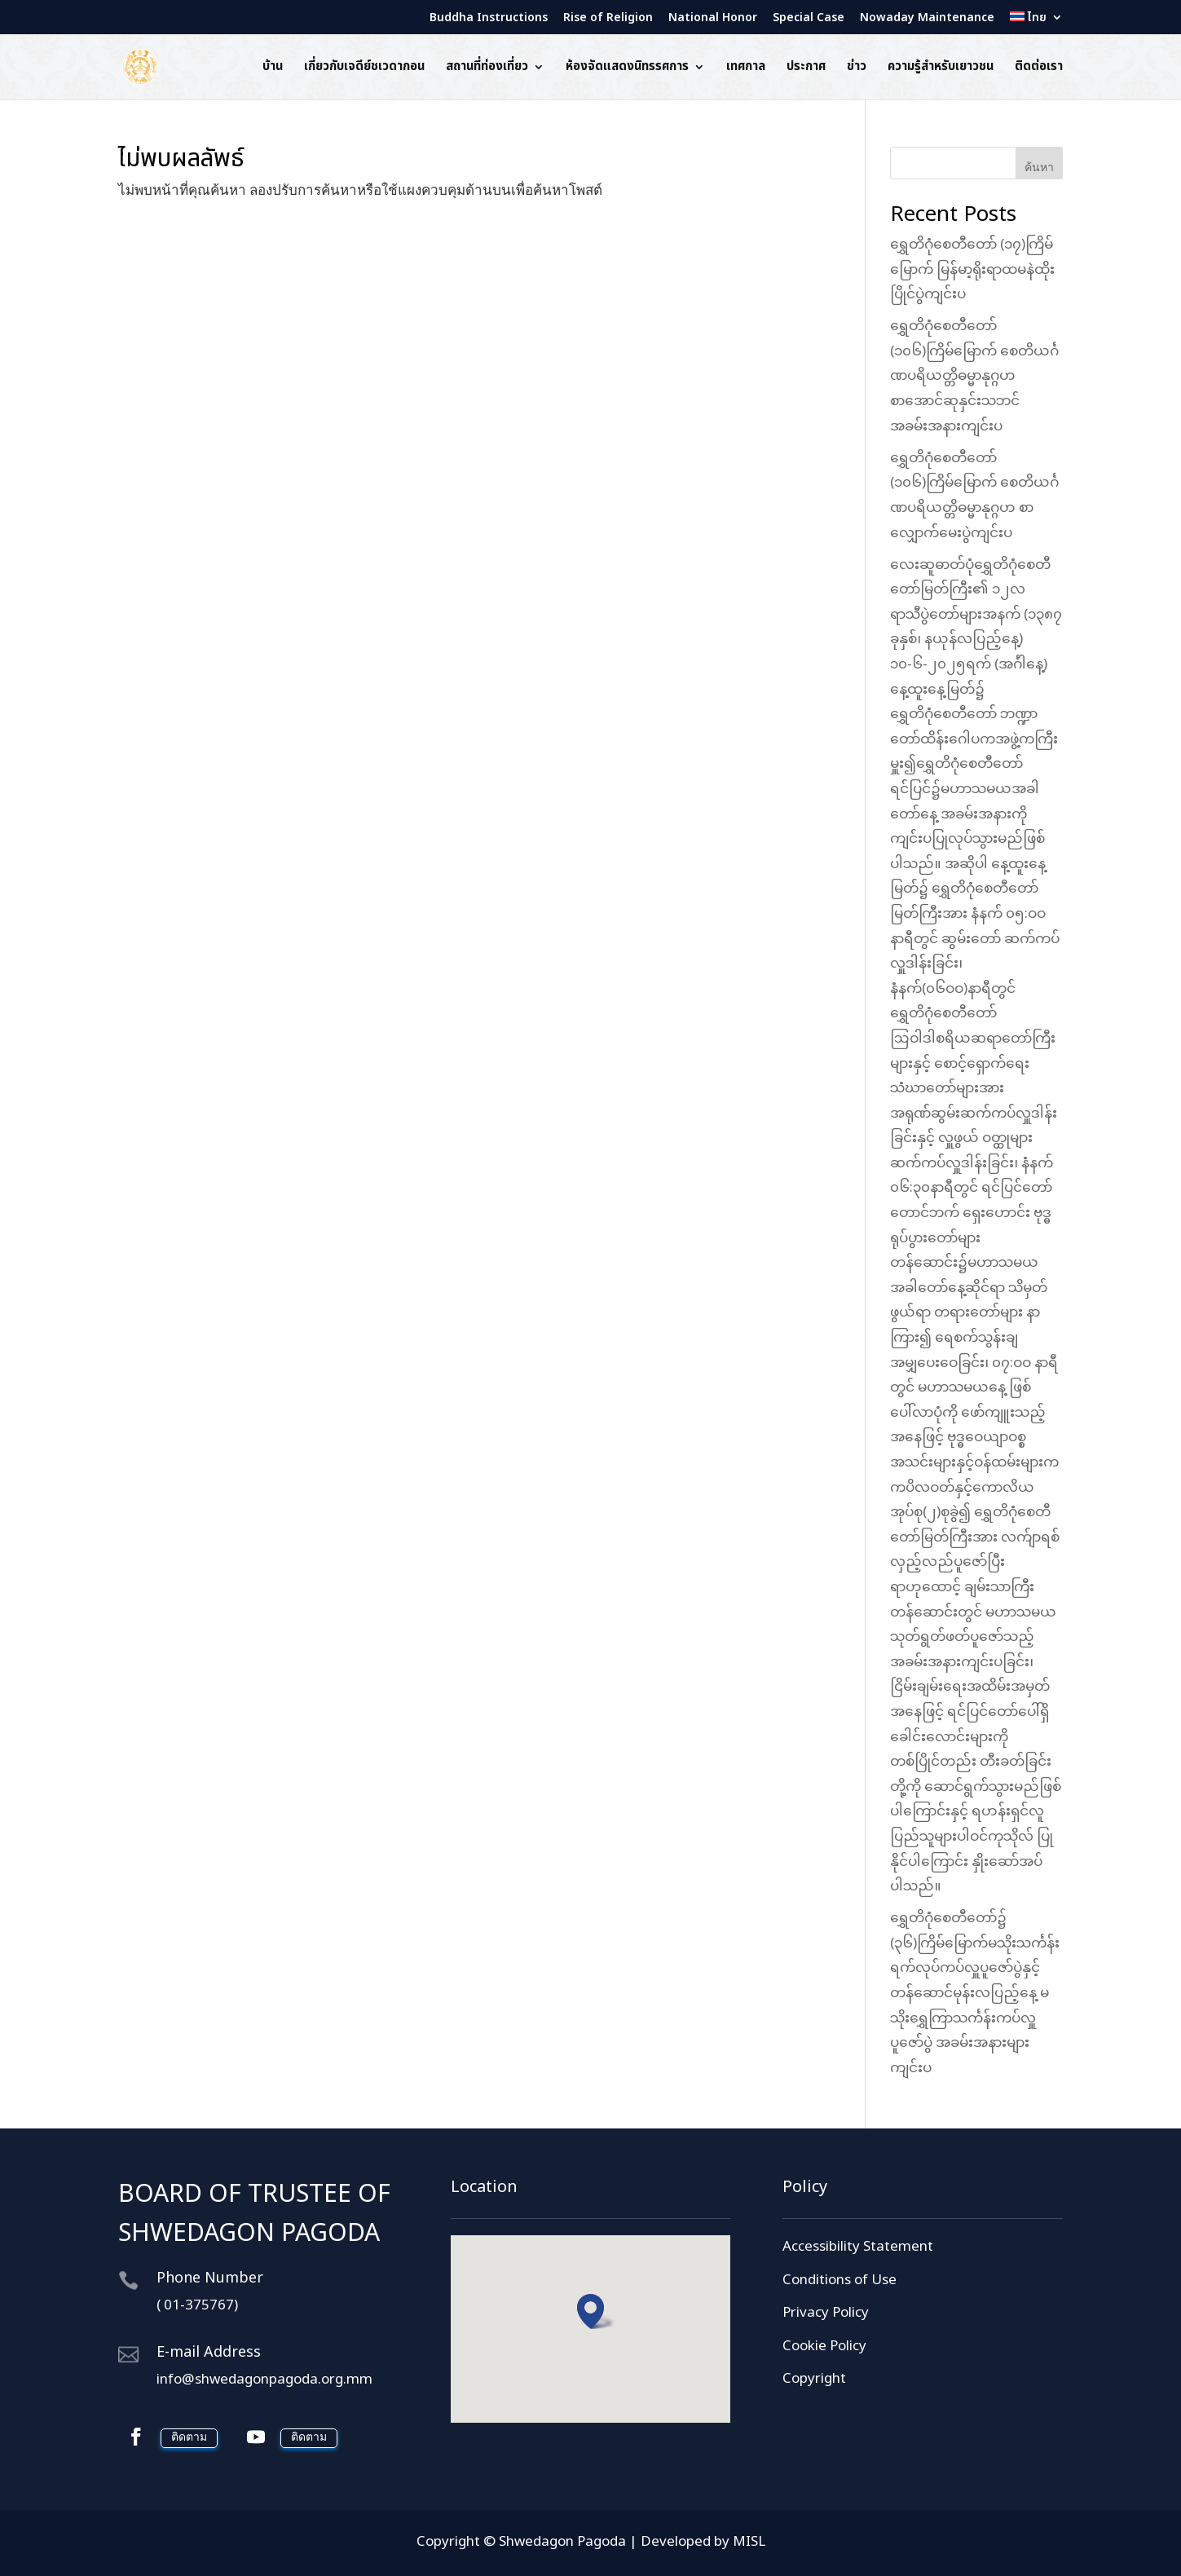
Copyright (814, 2379)
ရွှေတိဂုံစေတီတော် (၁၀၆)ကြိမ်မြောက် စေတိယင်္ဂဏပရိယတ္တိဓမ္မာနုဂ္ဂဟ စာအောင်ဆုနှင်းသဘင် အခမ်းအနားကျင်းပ (974, 376)
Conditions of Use (839, 2280)
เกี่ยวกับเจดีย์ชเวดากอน (364, 68)
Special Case (808, 19)
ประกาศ (806, 68)
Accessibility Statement (857, 2247)
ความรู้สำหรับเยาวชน (941, 68)
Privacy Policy (825, 2313)
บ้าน (272, 68)
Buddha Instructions (489, 19)
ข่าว (856, 68)
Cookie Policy (824, 2346)
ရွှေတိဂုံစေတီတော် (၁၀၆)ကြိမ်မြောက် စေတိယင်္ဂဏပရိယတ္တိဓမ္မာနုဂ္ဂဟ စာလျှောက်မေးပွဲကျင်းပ (974, 496)
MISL (749, 2542)
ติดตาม (189, 2438)
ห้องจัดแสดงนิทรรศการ (627, 68)
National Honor (712, 19)
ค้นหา (1039, 167)
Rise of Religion (608, 19)
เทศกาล (745, 68)
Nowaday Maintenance (927, 19)
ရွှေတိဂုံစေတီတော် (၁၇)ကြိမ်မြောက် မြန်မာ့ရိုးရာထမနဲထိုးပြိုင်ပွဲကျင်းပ (972, 270)
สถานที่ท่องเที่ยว (487, 68)
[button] (596, 2311)
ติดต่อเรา (1039, 68)
